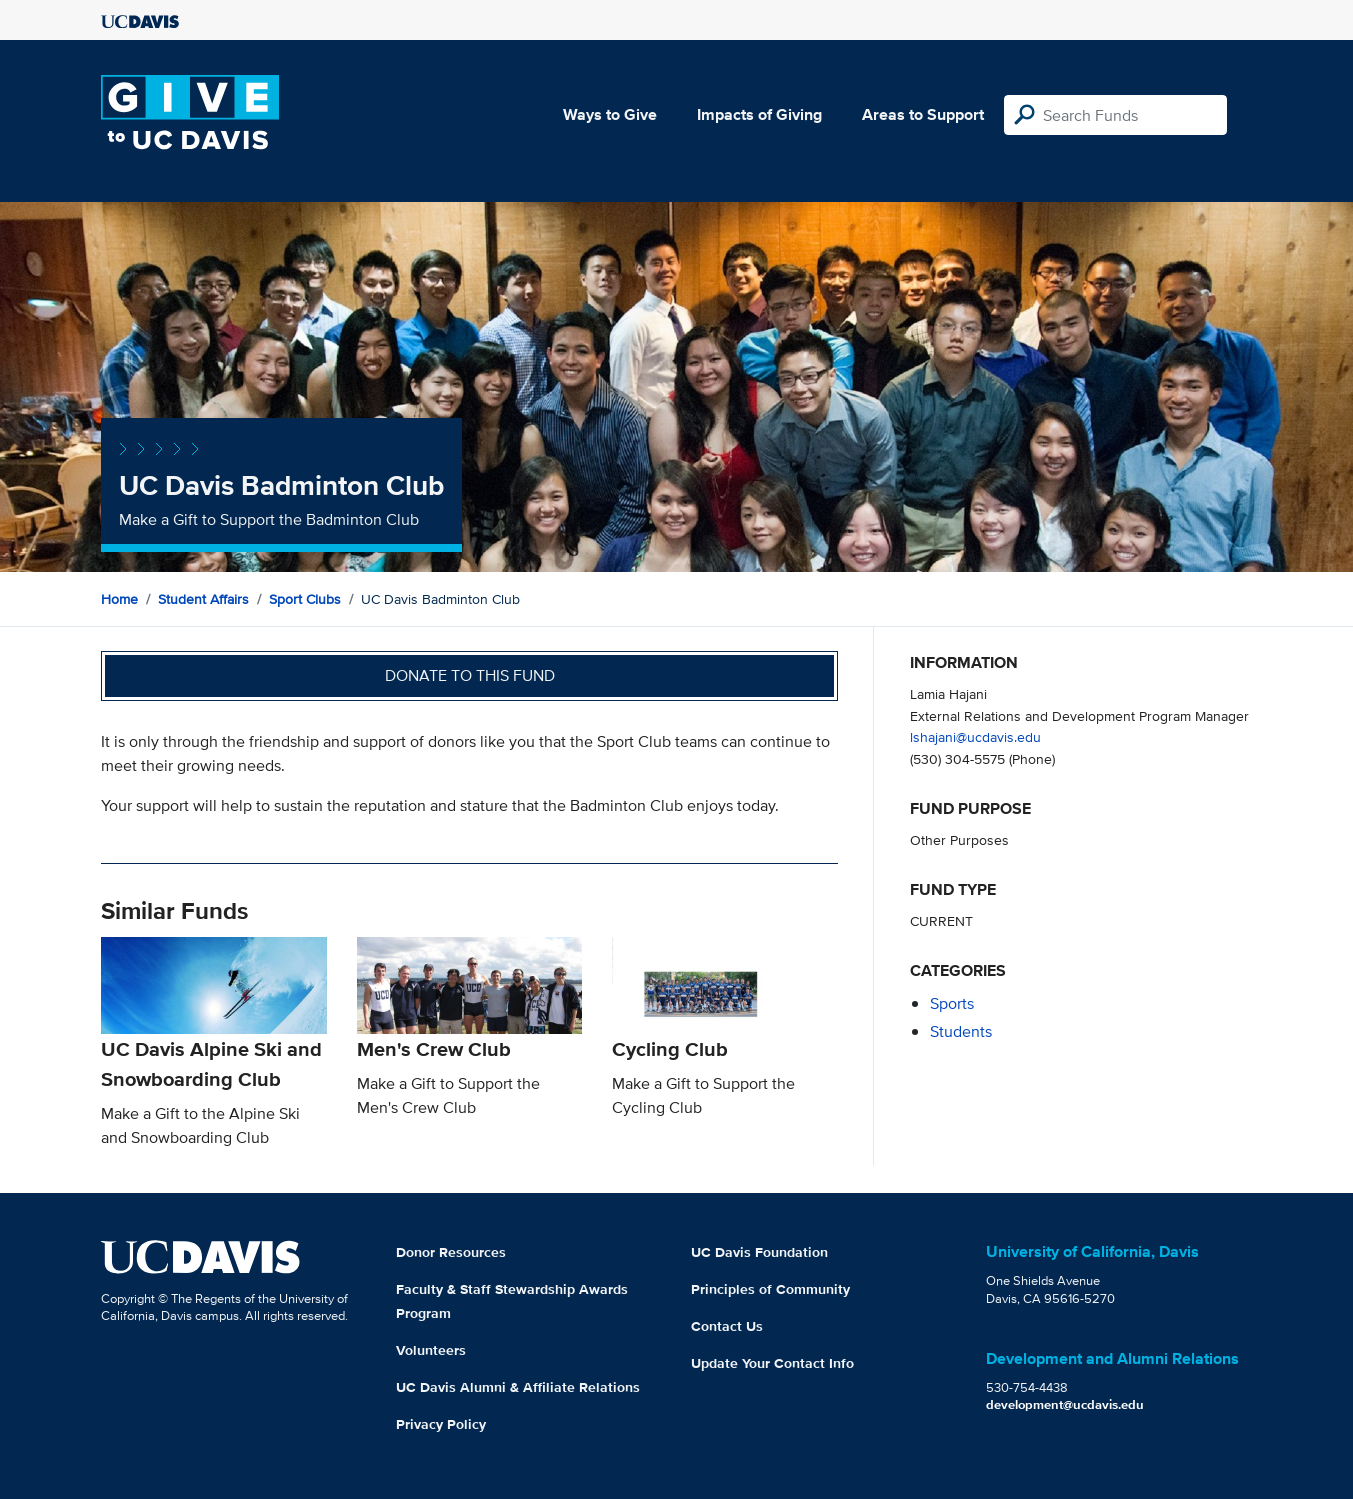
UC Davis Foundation (759, 1252)
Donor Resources (451, 1252)
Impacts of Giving (759, 114)
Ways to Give (610, 114)
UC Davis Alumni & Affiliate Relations (518, 1387)
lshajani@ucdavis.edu (975, 736)
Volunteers (431, 1350)
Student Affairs (203, 599)
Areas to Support (923, 114)
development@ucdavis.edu (1065, 1404)
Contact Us (727, 1326)
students (961, 1031)
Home (119, 599)
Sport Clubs (305, 599)
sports (952, 1003)
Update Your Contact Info (772, 1363)
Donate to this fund (470, 675)
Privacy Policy (441, 1424)
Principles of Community (770, 1289)
